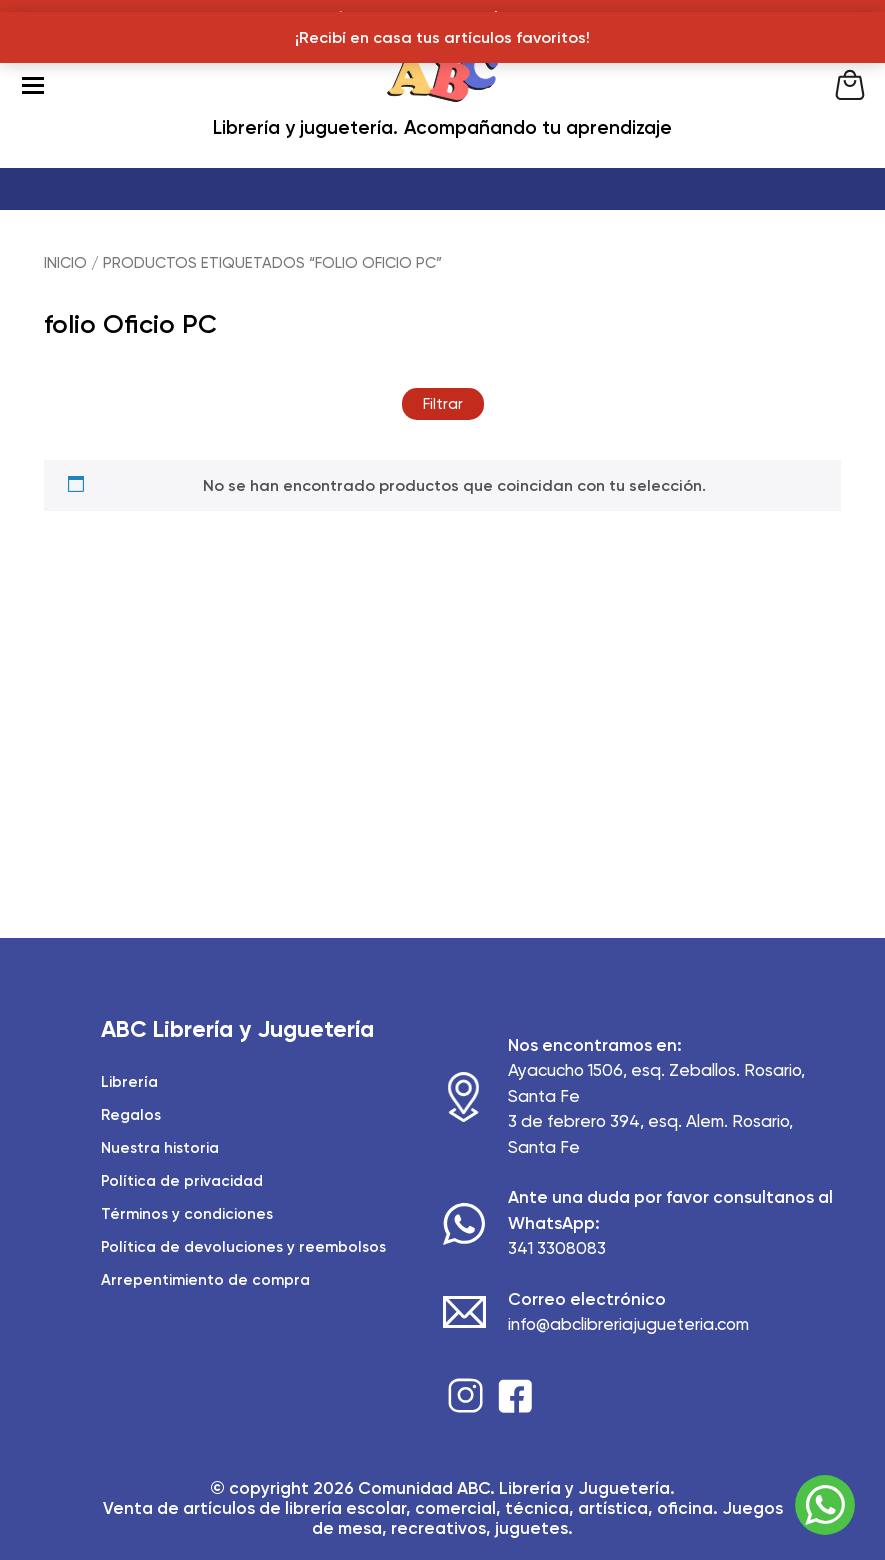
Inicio (65, 263)
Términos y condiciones (187, 1214)
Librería (129, 1082)
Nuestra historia (160, 1148)
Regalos (131, 1115)
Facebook (515, 1395)
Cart (850, 84)
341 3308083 (557, 1248)
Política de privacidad (182, 1181)
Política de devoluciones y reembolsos (243, 1247)
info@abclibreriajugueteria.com (628, 1324)
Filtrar (443, 404)
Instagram (465, 1395)
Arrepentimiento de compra (205, 1280)
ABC (442, 84)
